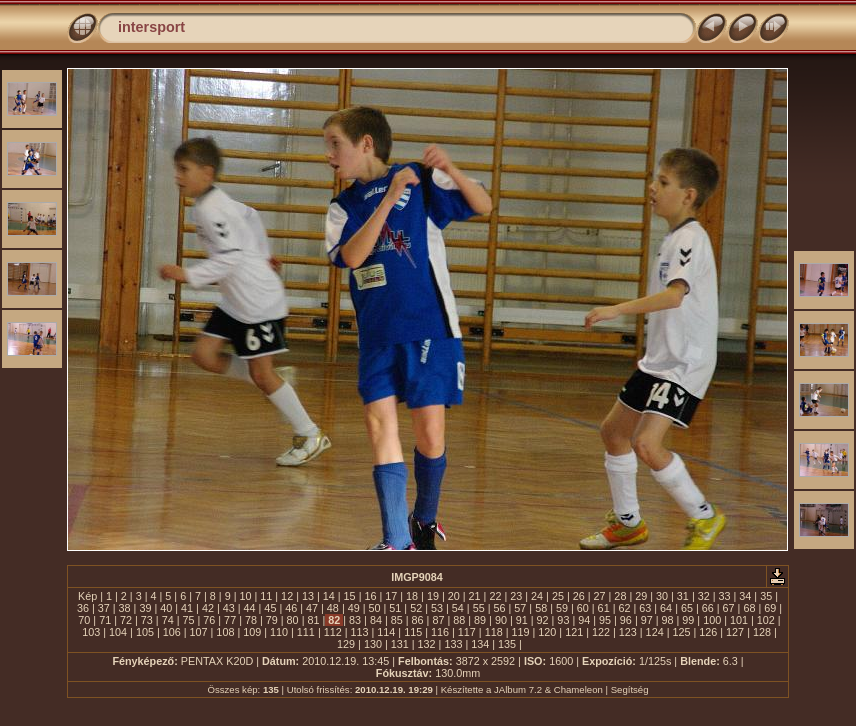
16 (370, 596)
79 (272, 620)
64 (666, 608)
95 (605, 620)
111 (306, 632)
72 (126, 620)
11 (266, 596)
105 (145, 632)
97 (647, 620)
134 (480, 644)
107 (199, 632)
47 (312, 608)
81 (313, 620)
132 (427, 644)
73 (147, 620)
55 (479, 608)
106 (172, 632)
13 (308, 596)
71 (105, 620)
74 (168, 620)
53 (437, 608)
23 (516, 596)
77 (230, 620)
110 (279, 632)
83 (355, 620)
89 (480, 620)
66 (708, 608)
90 (501, 620)
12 (287, 596)
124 (655, 632)
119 (520, 632)
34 (745, 596)
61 (604, 608)
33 (725, 596)
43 (229, 608)
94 (584, 620)
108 (225, 632)
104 (118, 632)
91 (522, 620)
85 (397, 620)
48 (333, 608)
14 (329, 596)
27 (600, 596)
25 (558, 596)
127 (735, 632)
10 (245, 596)
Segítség (630, 689)
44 (250, 608)
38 (125, 608)
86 (418, 620)
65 (687, 608)
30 (662, 596)
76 (209, 620)
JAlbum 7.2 (518, 689)
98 (668, 620)
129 (346, 644)
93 (563, 620)
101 (739, 620)
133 (453, 644)
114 (386, 632)
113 (360, 632)
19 (433, 596)
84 (376, 620)
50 (375, 608)
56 (499, 608)
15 (350, 596)
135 (507, 644)
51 (395, 608)
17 (391, 596)
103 (91, 632)
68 (749, 608)
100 (712, 620)
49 (354, 608)
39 (145, 608)
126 (708, 632)
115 (413, 632)
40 (166, 608)
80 (293, 620)
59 (562, 608)
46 (291, 608)
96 (626, 620)
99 (688, 620)
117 (467, 632)
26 (579, 596)
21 (475, 596)
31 (683, 596)
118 (494, 632)
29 (641, 596)
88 (459, 620)
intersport (151, 27)
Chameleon (578, 689)
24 (537, 596)
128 (762, 632)
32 (704, 596)
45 (270, 608)
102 (766, 620)
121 (574, 632)
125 (681, 632)
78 (251, 620)
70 (84, 620)
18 (412, 596)
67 (729, 608)
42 (208, 608)
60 (583, 608)
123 (628, 632)
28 (620, 596)
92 (543, 620)
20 (454, 596)
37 (104, 608)
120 (547, 632)
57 (520, 608)
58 (541, 608)
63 (645, 608)
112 (333, 632)
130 (373, 644)
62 (624, 608)
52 (416, 608)
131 (400, 644)
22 (495, 596)
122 (601, 632)
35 (766, 596)
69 (770, 608)
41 (187, 608)
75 (188, 620)
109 (252, 632)
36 (83, 608)
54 (458, 608)
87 (438, 620)
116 (440, 632)
